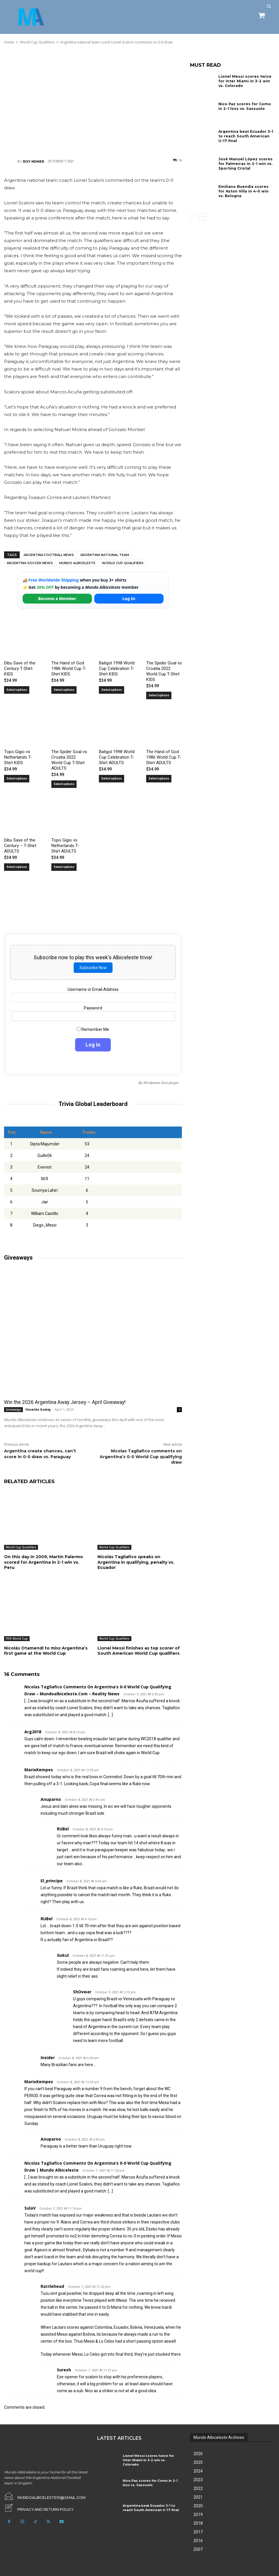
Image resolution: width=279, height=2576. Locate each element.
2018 (198, 2523)
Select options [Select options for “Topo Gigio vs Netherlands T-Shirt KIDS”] (16, 778)
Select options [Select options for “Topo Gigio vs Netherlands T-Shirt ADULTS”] (64, 867)
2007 (198, 2549)
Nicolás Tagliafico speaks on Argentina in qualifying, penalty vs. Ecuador (135, 1562)
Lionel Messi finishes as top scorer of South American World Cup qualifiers (138, 1650)
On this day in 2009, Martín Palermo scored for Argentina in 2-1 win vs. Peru (43, 1562)
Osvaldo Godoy (38, 1409)
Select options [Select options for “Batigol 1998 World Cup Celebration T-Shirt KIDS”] (111, 689)
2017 (198, 2531)
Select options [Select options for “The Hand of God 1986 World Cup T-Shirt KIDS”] (64, 689)
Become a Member (57, 598)
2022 (198, 2488)
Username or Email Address (93, 989)
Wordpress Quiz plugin (160, 1083)
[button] (269, 6)
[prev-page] (193, 217)
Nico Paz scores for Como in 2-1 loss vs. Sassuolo (245, 106)
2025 (198, 2462)
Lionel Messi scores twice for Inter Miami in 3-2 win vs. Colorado (245, 81)
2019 (198, 2514)
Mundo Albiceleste (77, 563)
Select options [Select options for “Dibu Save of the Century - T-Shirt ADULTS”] (16, 867)
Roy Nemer (33, 161)
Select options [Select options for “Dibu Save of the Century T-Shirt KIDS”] (16, 689)
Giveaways (13, 1409)
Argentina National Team (104, 555)
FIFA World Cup (17, 1638)
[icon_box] (38, 2508)
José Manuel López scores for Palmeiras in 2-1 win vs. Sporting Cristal (244, 163)
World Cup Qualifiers (123, 563)
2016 (198, 2540)
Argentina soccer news (30, 563)
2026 (198, 2453)
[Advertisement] (93, 101)
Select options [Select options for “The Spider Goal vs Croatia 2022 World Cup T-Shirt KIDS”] (158, 695)
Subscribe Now (93, 967)
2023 (198, 2479)
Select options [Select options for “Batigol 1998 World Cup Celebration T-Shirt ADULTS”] (111, 778)
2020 (198, 2505)
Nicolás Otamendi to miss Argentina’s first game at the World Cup (46, 1650)
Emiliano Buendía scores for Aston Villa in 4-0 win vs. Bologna (246, 191)
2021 (198, 2497)
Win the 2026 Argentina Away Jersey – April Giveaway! (63, 1402)
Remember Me (93, 1029)
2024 (198, 2470)
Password (93, 1008)
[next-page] (202, 217)
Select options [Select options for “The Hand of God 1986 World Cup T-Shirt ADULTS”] (158, 778)
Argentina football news (48, 555)
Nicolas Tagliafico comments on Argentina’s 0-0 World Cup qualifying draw (141, 1456)
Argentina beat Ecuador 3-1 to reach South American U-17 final (245, 136)
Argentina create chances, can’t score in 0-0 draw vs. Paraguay (40, 1453)
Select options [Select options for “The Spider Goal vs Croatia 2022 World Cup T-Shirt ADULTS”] (64, 784)
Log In (128, 598)
